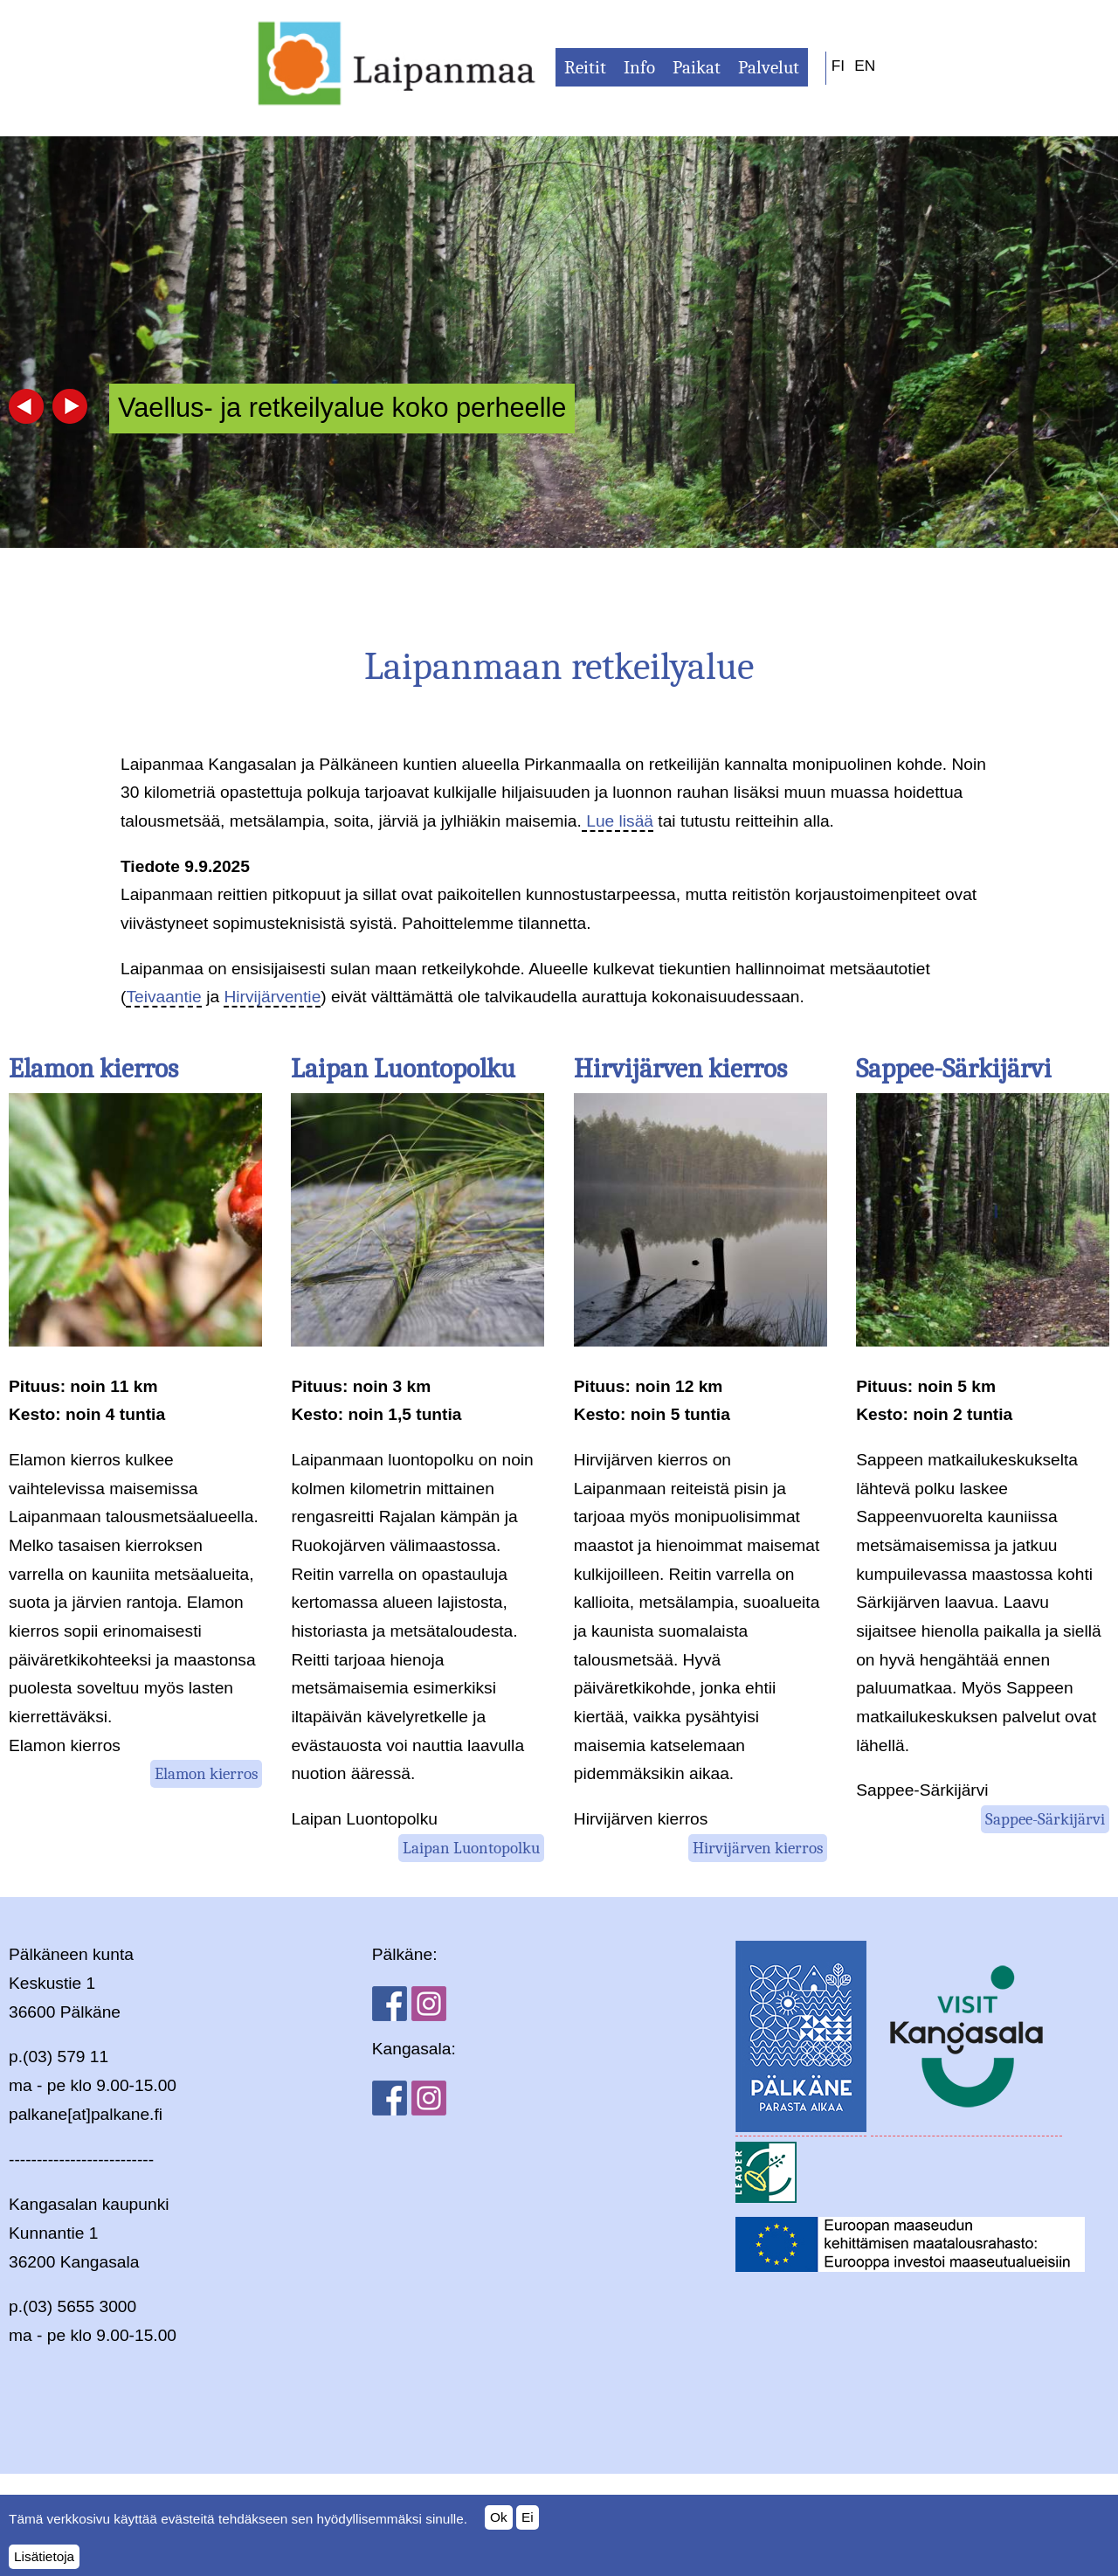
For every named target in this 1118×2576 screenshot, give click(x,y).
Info (639, 67)
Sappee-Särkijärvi (954, 1068)
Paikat (697, 67)
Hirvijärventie (272, 996)
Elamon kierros (93, 1068)
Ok (498, 2525)
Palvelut (768, 67)
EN (864, 65)
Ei (527, 2525)
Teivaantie (163, 996)
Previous (26, 406)
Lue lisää (617, 821)
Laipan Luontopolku (403, 1068)
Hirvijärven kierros (680, 1068)
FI (838, 65)
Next (69, 406)
